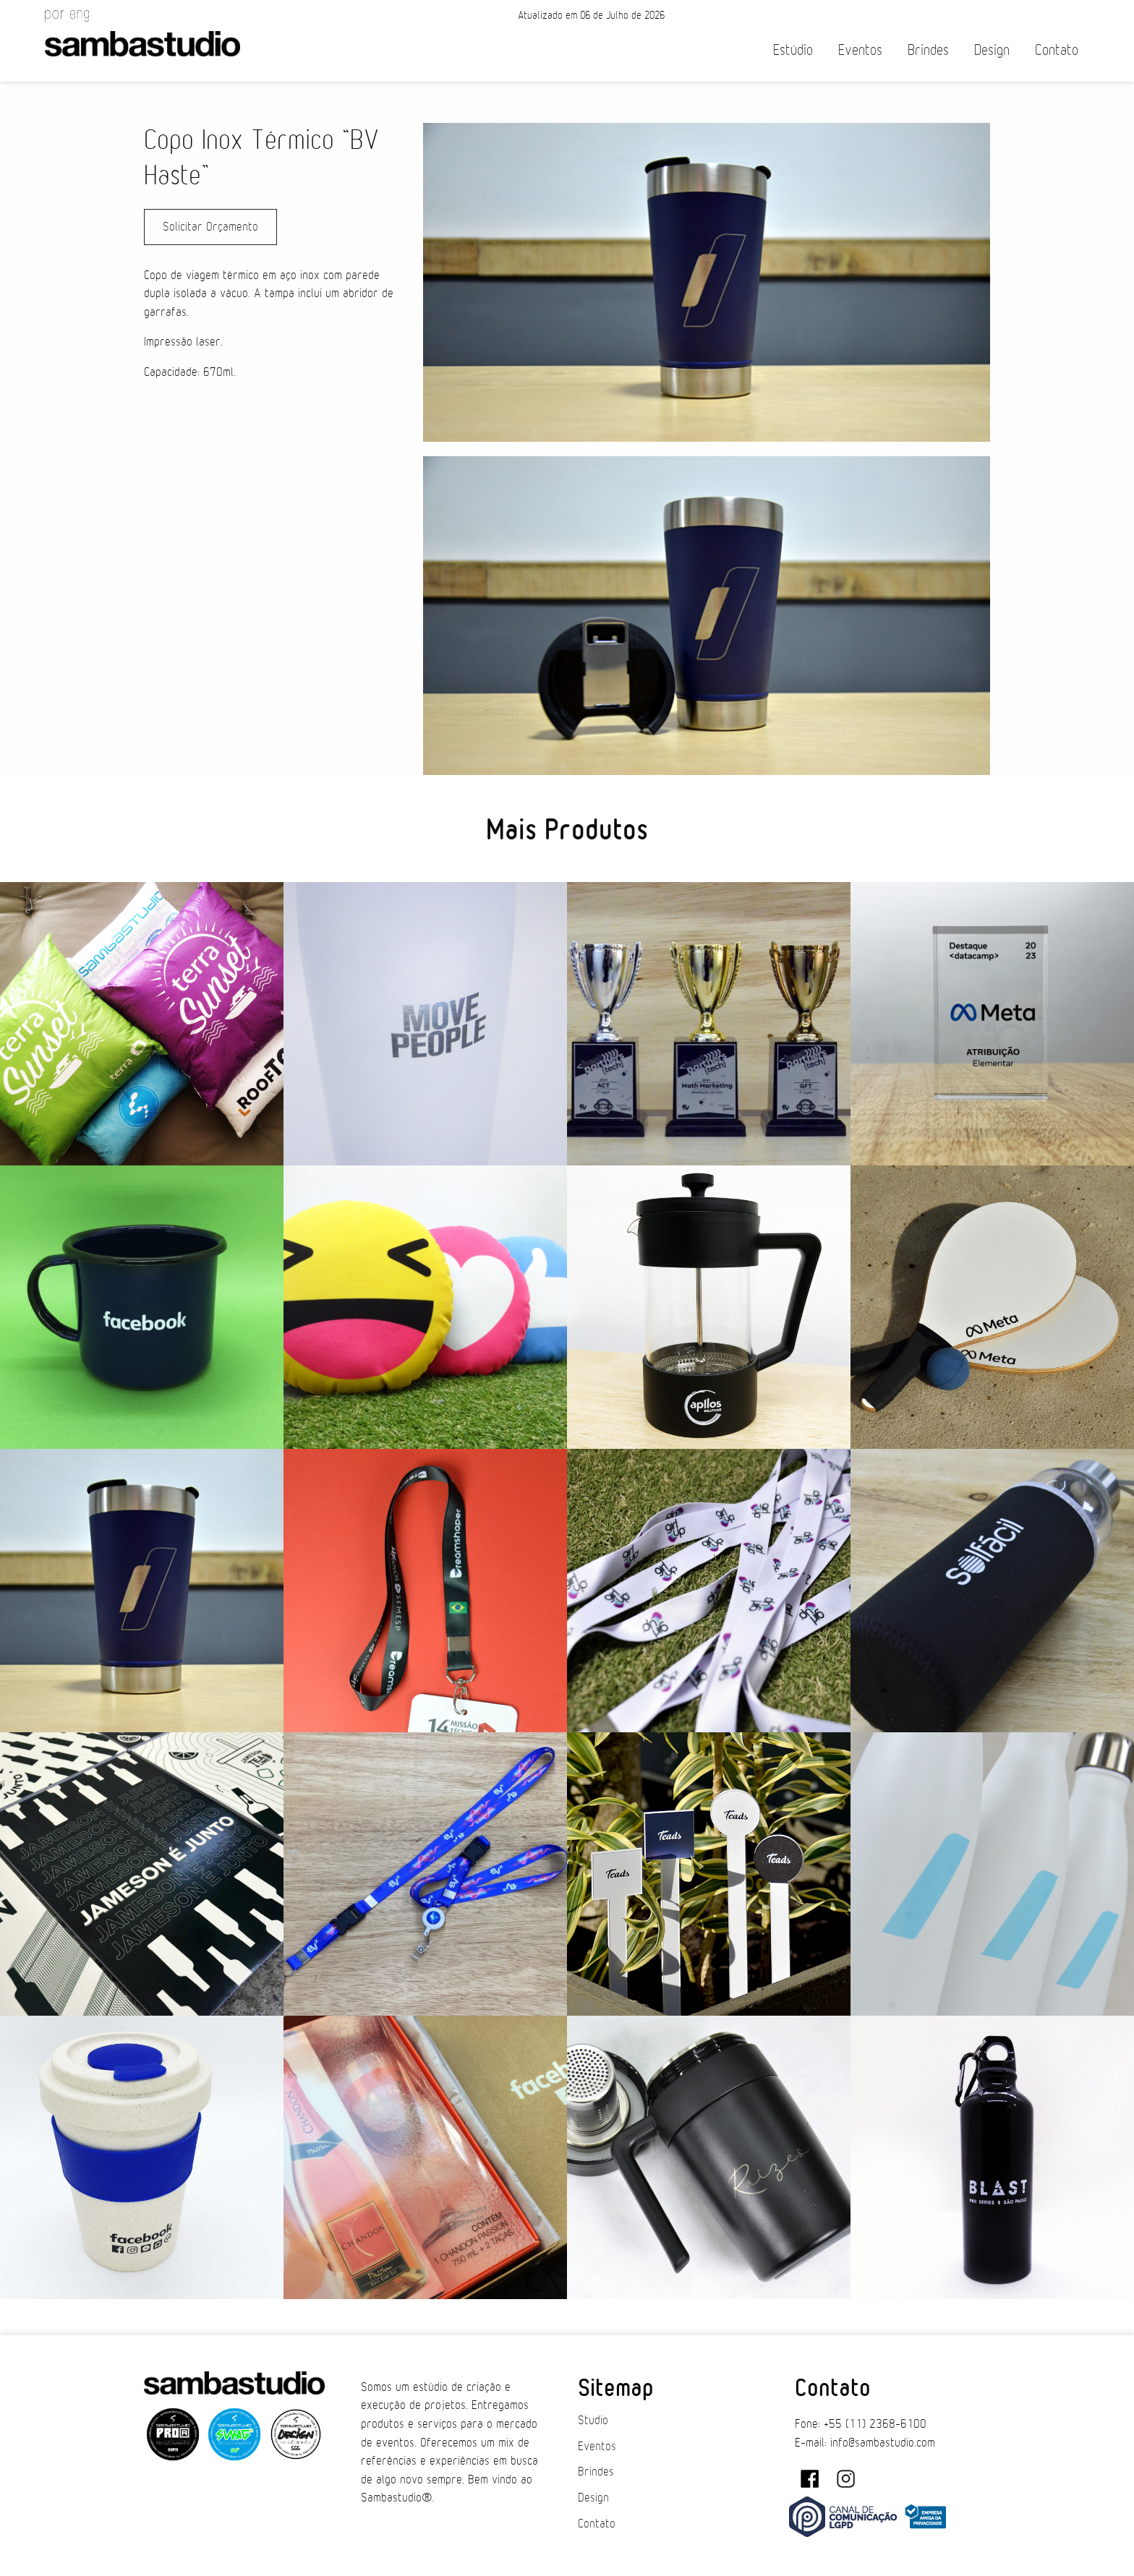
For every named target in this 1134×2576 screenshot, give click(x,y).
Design (992, 50)
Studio (593, 2420)
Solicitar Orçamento (210, 227)
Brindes (928, 50)
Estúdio (793, 50)
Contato (1056, 50)
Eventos (860, 50)
